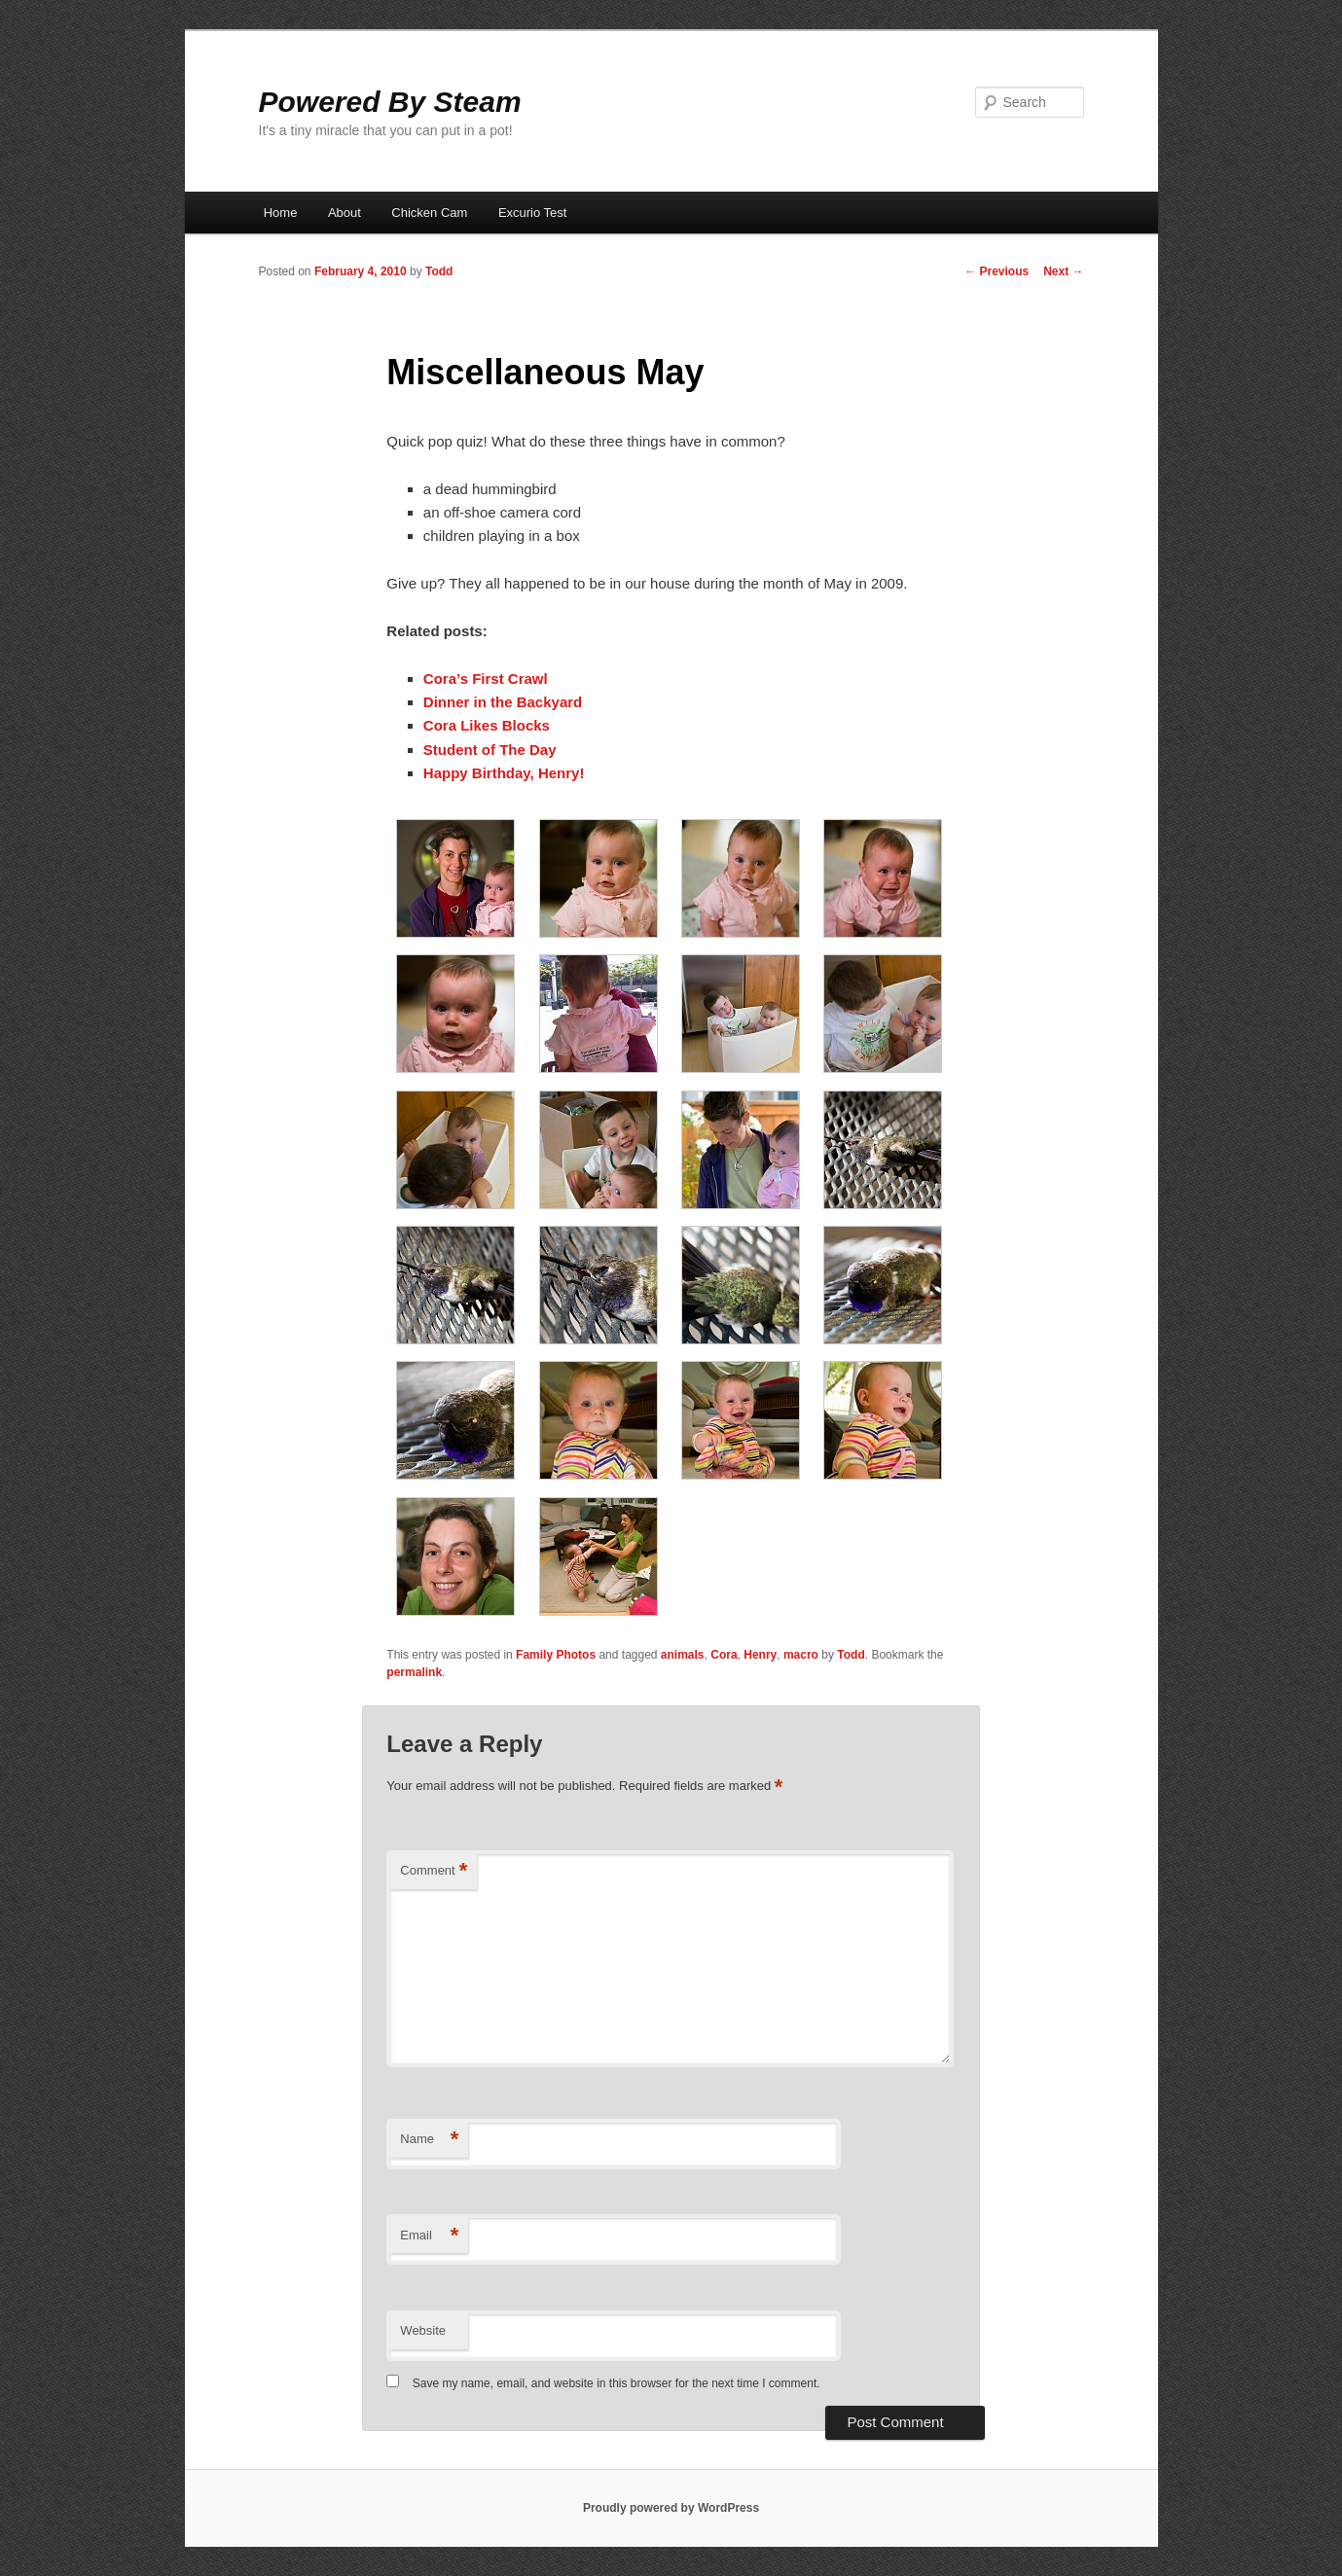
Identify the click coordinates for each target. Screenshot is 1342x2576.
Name (429, 2140)
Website (423, 2330)
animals (683, 1655)
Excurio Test (532, 212)
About (344, 212)
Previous (996, 271)
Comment (433, 1871)
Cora (723, 1655)
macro (800, 1655)
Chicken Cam (429, 212)
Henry (760, 1655)
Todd (439, 271)
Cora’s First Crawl (485, 678)
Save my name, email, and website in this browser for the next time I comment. (616, 2383)
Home (281, 212)
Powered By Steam (390, 102)
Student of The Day (490, 749)
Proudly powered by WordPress (671, 2508)
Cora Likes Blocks (486, 725)
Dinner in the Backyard (502, 702)
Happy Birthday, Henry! (504, 773)
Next (1063, 271)
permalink (414, 1672)
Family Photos (556, 1655)
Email (429, 2236)
